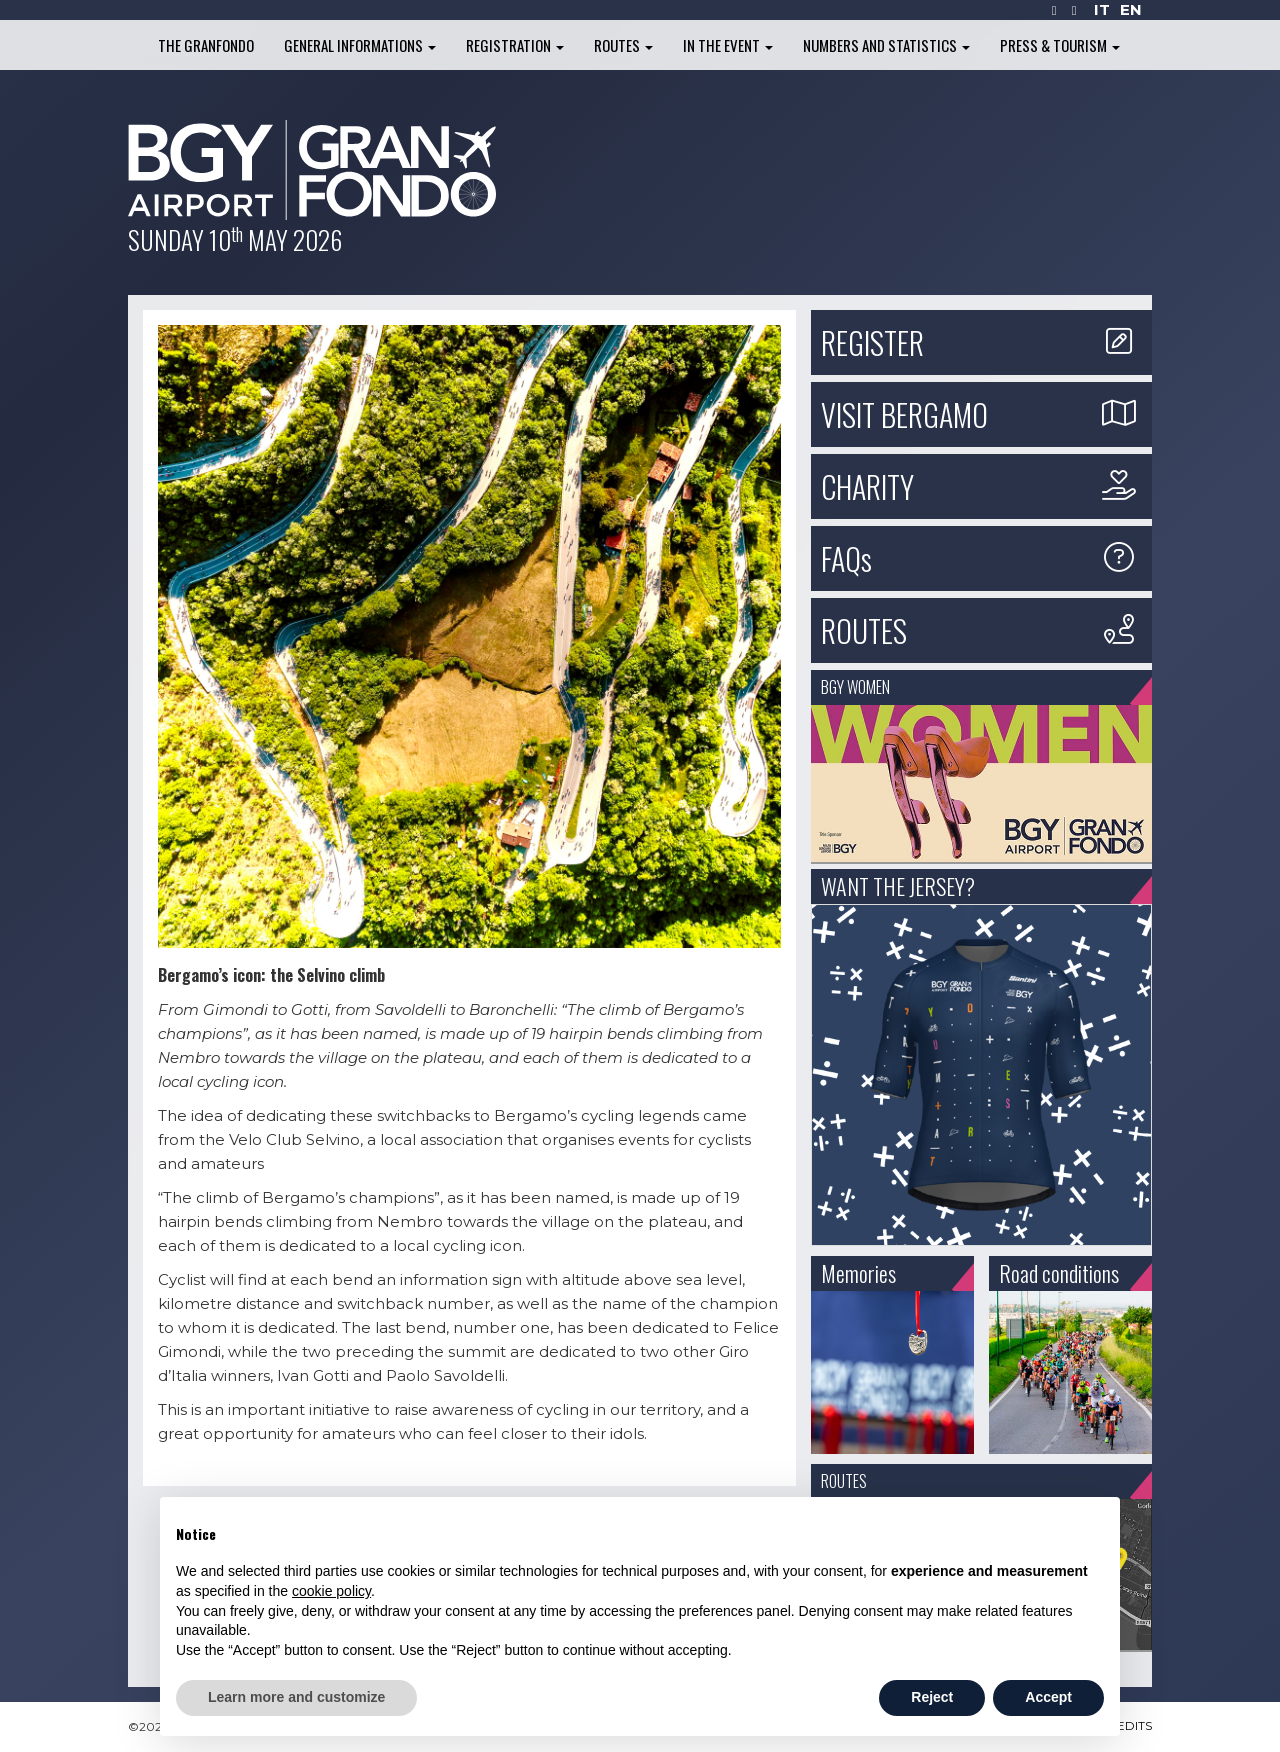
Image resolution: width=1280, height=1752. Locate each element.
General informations (360, 45)
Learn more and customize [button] (296, 1697)
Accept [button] (1048, 1697)
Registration (515, 45)
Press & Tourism (1060, 45)
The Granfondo (206, 45)
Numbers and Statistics (886, 45)
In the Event (728, 45)
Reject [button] (932, 1697)
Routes (623, 45)
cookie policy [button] (331, 1591)
